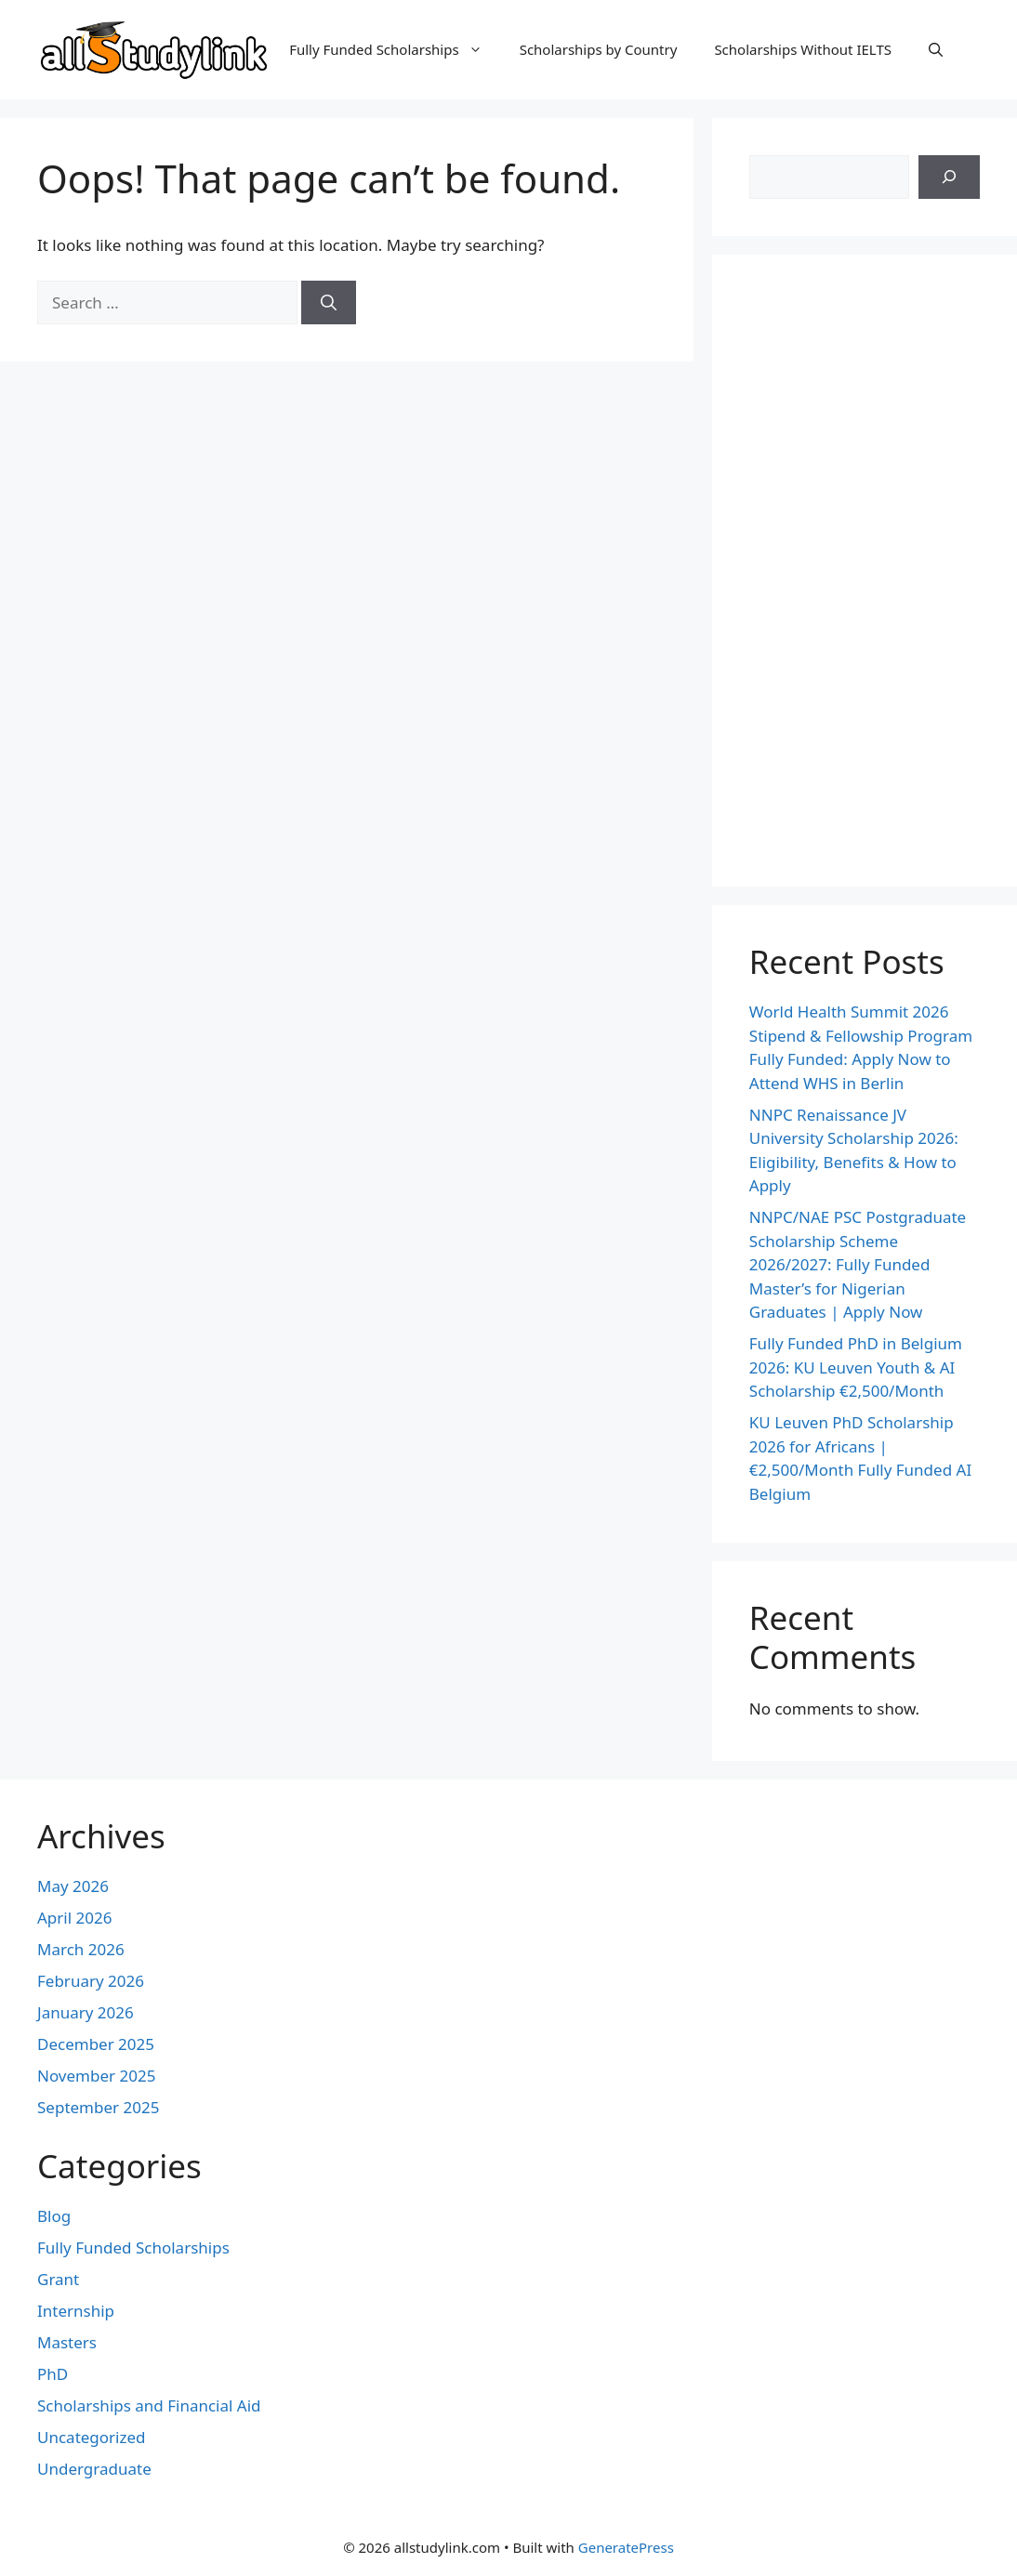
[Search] (328, 303)
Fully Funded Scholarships (394, 49)
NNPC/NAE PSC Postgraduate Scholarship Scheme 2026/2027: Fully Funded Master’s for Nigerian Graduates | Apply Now (857, 1264)
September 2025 (98, 2107)
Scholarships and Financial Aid (149, 2405)
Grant (58, 2279)
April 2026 (74, 1917)
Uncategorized (91, 2437)
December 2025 (95, 2044)
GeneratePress (626, 2547)
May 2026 (73, 1886)
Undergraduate (94, 2468)
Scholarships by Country (599, 49)
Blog (54, 2216)
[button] (935, 49)
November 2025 (96, 2075)
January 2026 (85, 2012)
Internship (75, 2310)
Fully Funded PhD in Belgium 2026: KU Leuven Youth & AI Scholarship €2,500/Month (855, 1367)
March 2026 (81, 1949)
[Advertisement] (864, 570)
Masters (67, 2342)
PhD (52, 2374)
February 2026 (90, 1980)
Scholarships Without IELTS (803, 49)
